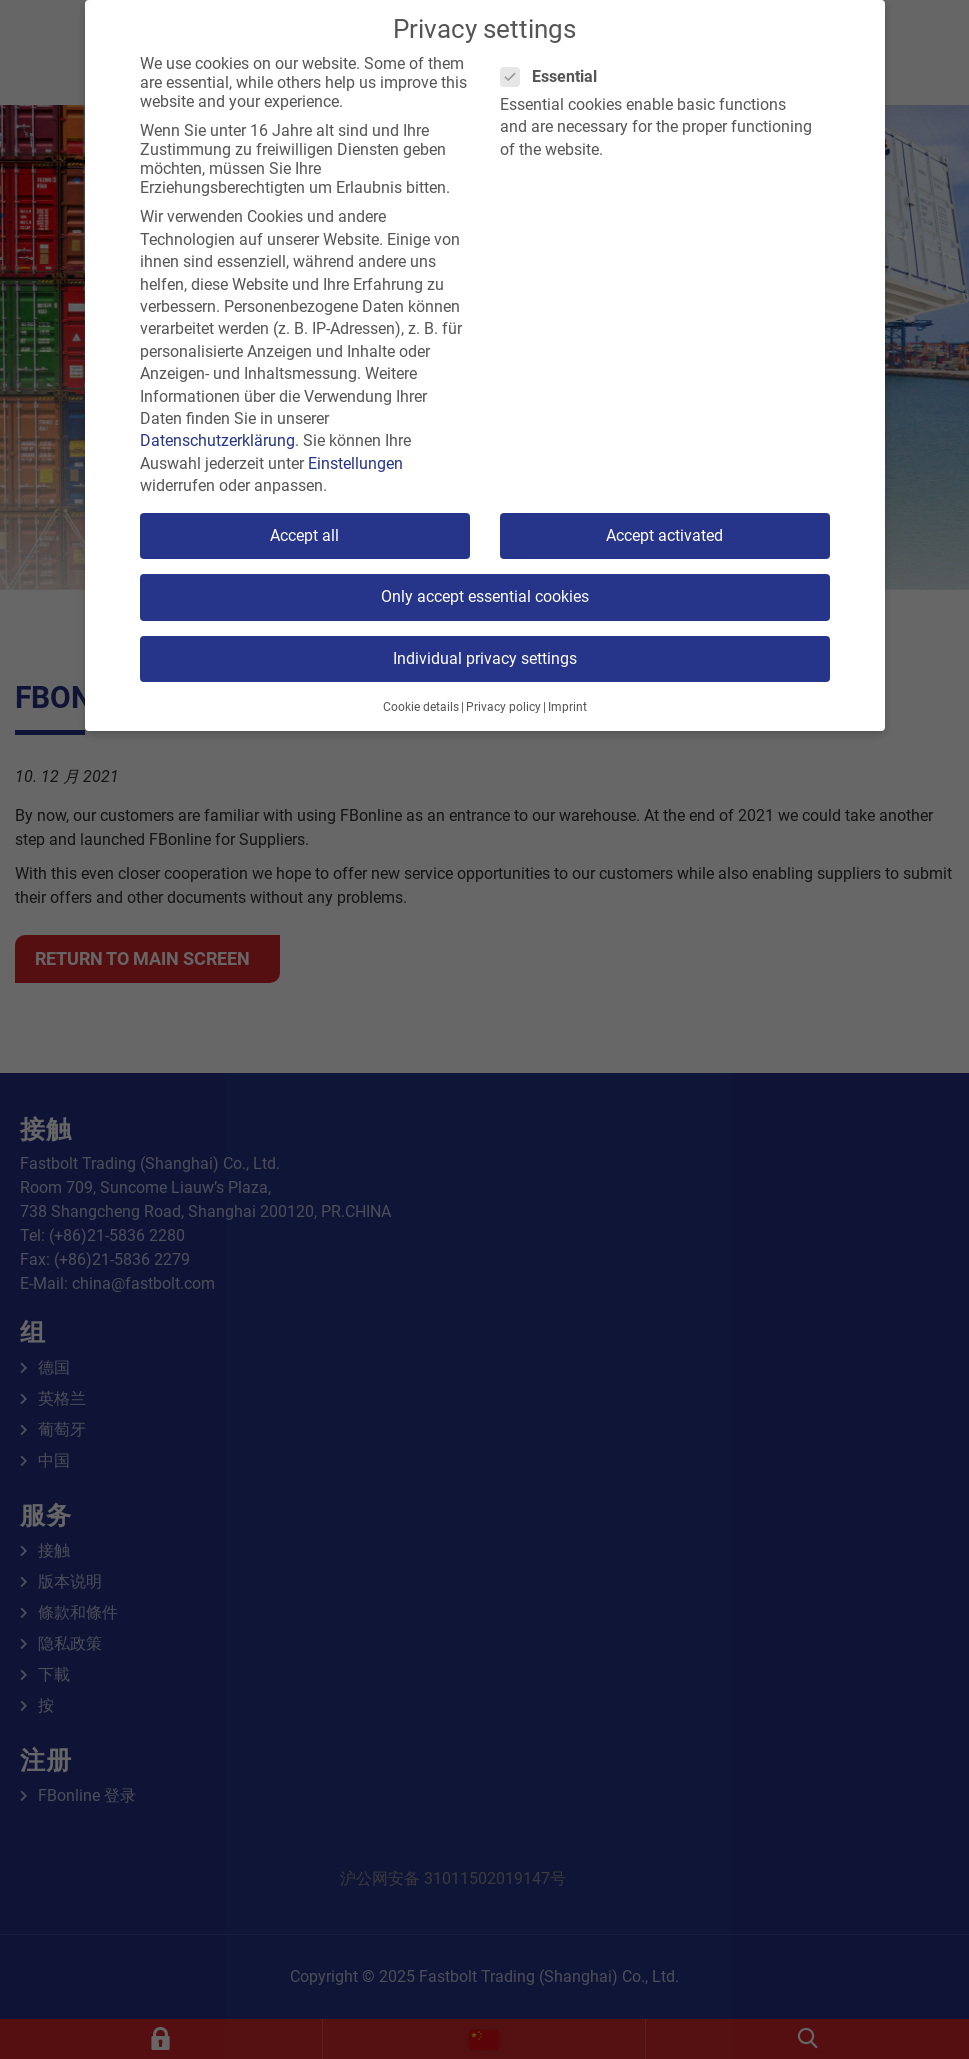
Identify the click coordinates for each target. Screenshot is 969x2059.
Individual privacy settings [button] (485, 658)
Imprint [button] (567, 707)
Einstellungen (355, 463)
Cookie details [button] (421, 707)
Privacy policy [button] (503, 707)
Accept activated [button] (664, 535)
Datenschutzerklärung (217, 440)
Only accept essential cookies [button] (485, 596)
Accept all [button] (304, 535)
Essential (555, 76)
